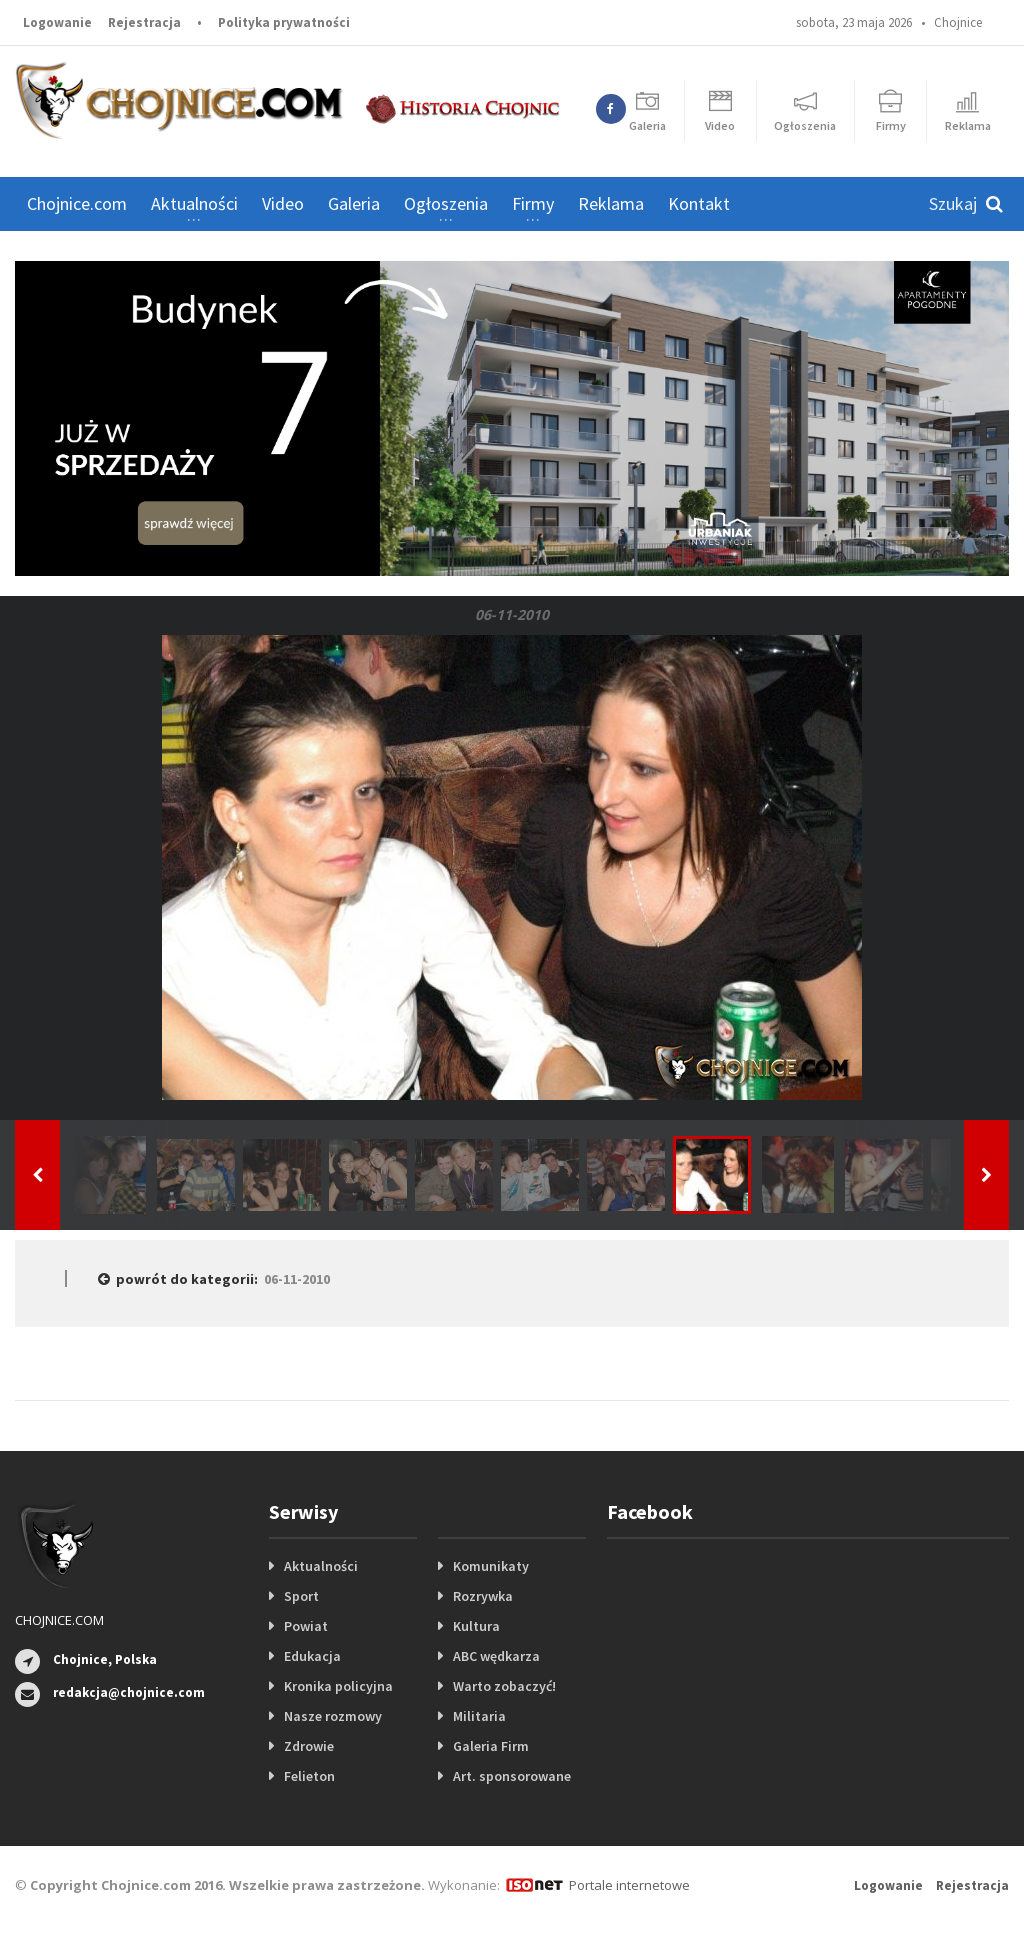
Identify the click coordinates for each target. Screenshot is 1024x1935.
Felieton (309, 1776)
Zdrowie (309, 1746)
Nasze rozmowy (333, 1716)
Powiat (306, 1626)
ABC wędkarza (496, 1656)
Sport (301, 1596)
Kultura (476, 1626)
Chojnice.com (77, 203)
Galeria (354, 203)
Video (283, 203)
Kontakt (699, 203)
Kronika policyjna (338, 1686)
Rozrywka (483, 1596)
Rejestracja (144, 22)
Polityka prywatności (284, 22)
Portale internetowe (629, 1885)
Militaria (479, 1716)
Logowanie (57, 22)
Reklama (611, 203)
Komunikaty (491, 1566)
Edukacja (312, 1656)
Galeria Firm (491, 1746)
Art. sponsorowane (512, 1776)
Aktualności (321, 1566)
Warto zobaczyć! (504, 1686)
